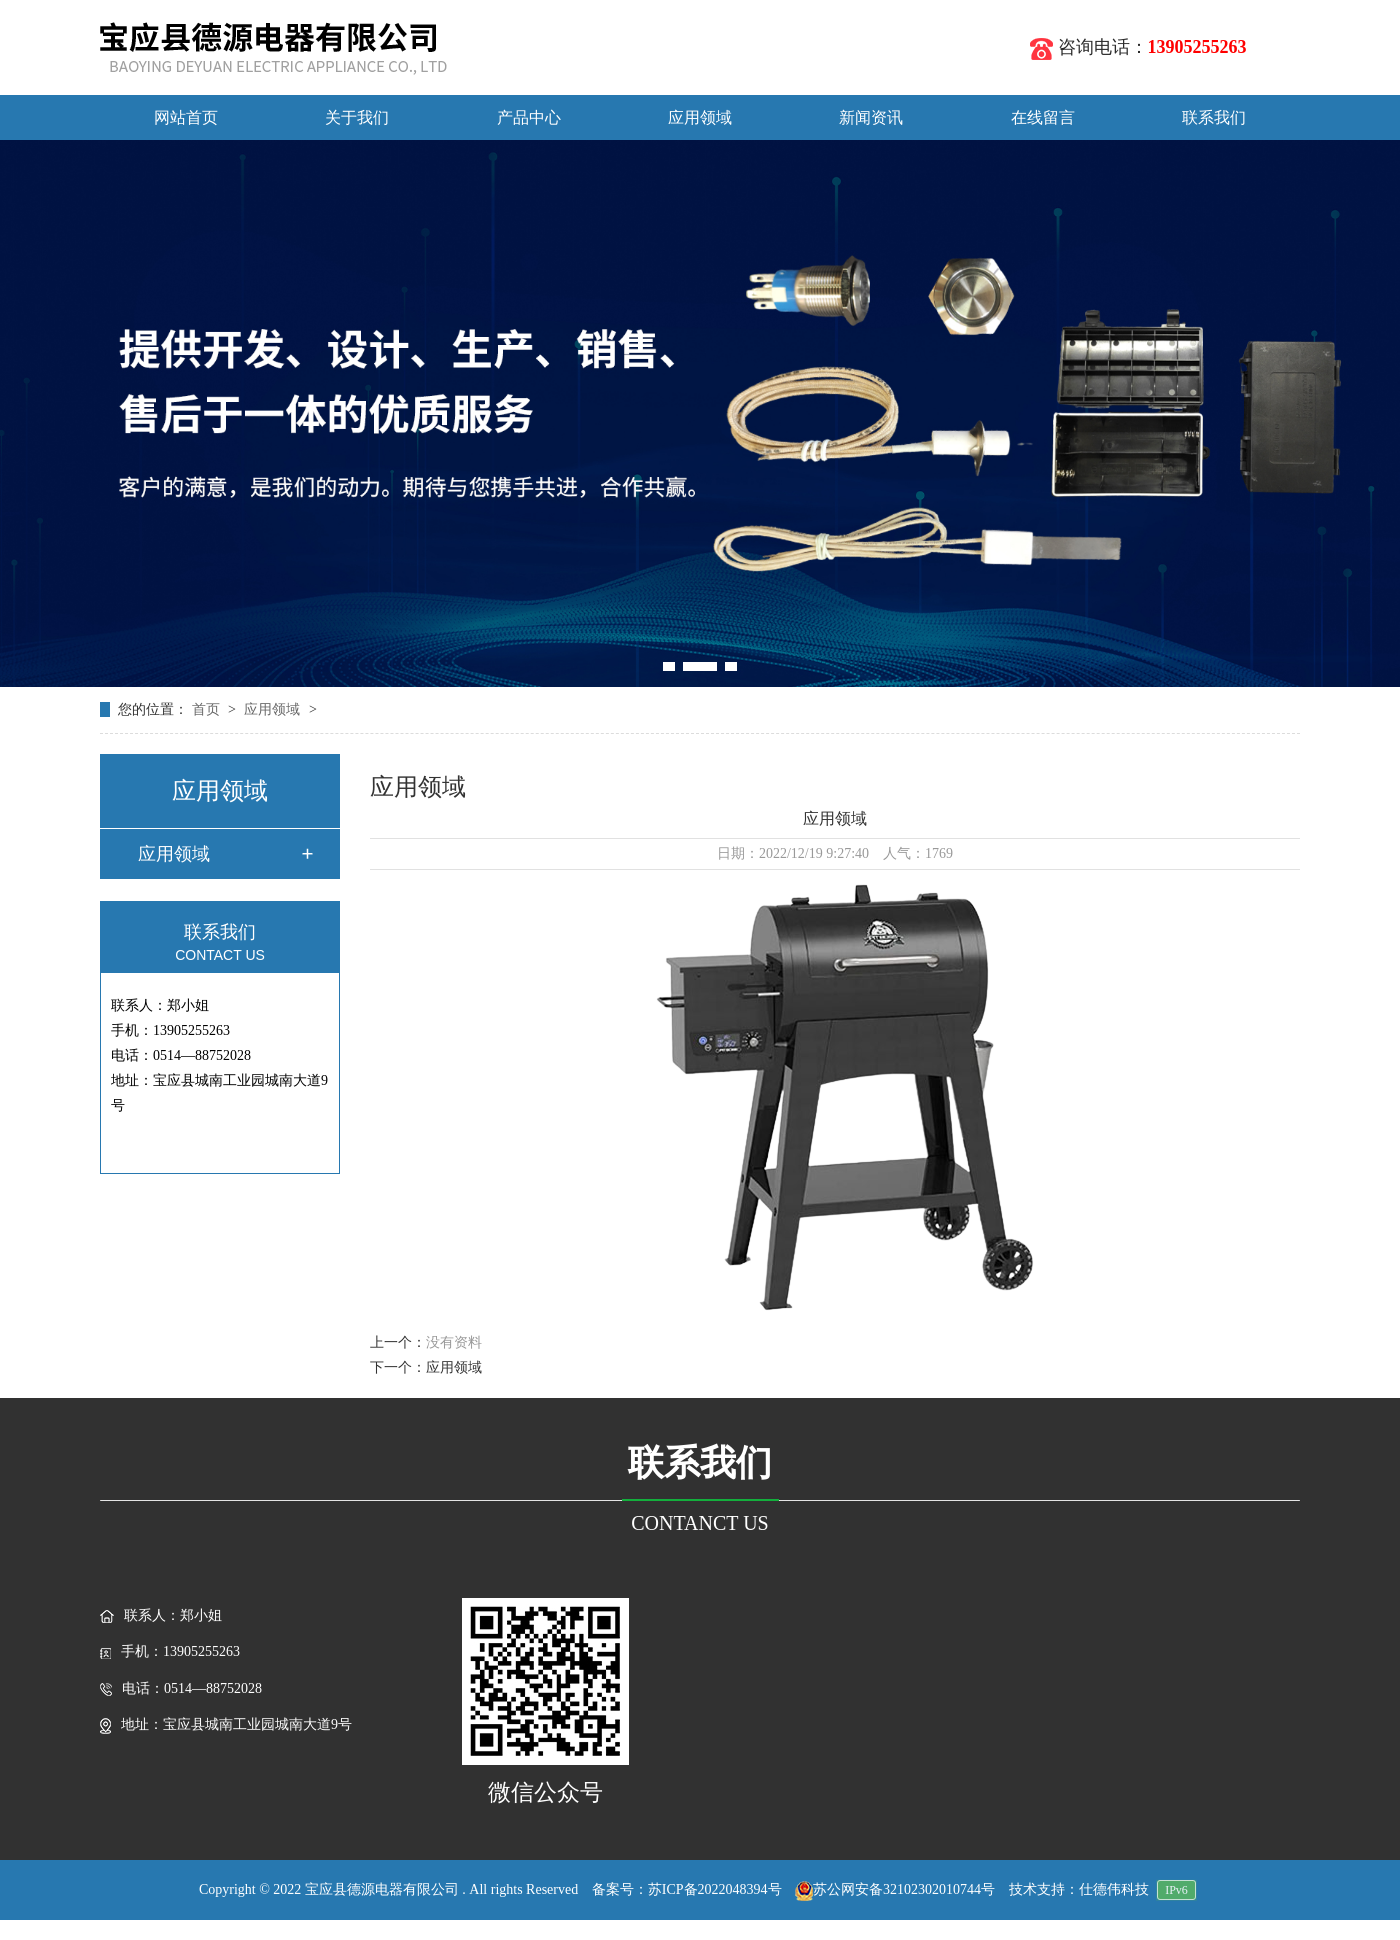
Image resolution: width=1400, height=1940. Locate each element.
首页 (208, 709)
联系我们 (1214, 117)
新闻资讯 (871, 117)
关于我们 (357, 117)
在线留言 (1043, 117)
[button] (669, 666)
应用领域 (700, 117)
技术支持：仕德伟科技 (1079, 1889)
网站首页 (186, 117)
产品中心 (529, 117)
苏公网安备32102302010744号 (895, 1889)
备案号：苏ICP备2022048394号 (687, 1889)
